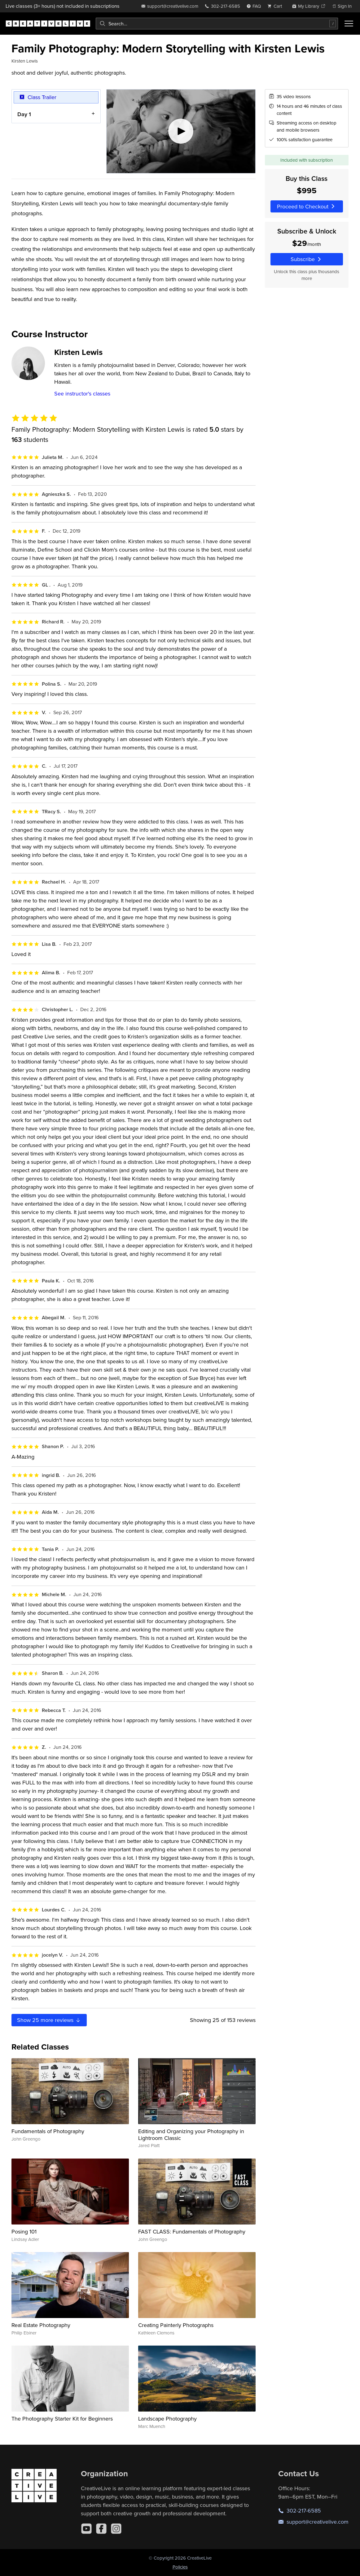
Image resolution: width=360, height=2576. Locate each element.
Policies (180, 2567)
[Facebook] (101, 2528)
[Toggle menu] (348, 23)
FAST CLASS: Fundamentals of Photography (191, 2231)
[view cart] (276, 6)
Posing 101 (24, 2231)
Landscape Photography (167, 2418)
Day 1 (24, 114)
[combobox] (217, 23)
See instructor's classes (82, 393)
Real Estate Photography (40, 2325)
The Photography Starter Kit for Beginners (62, 2418)
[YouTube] (86, 2528)
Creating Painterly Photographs (175, 2325)
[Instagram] (116, 2528)
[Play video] (181, 131)
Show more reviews (49, 2020)
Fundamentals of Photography (47, 2131)
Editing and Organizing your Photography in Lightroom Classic (191, 2134)
